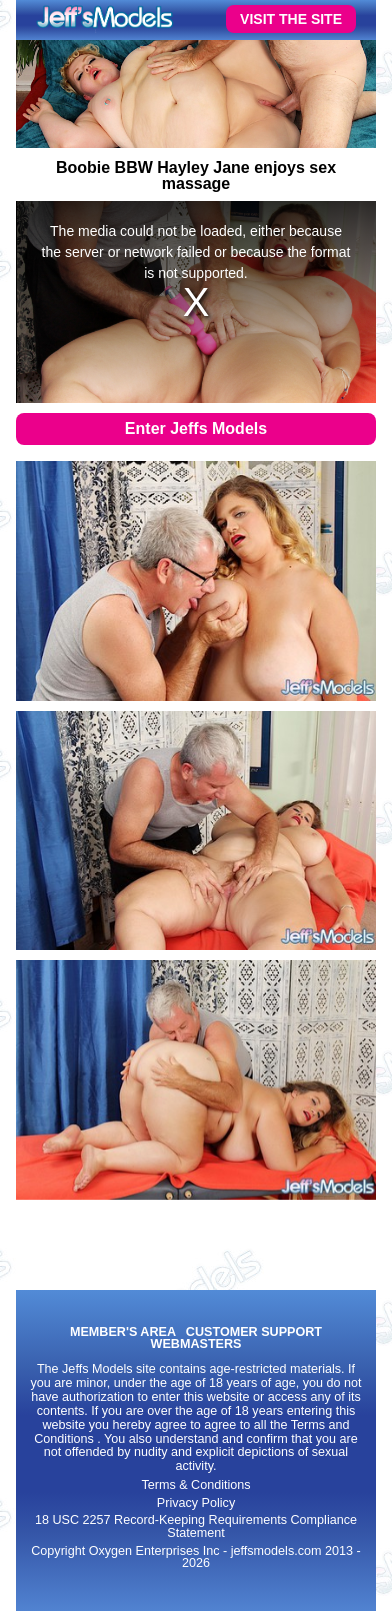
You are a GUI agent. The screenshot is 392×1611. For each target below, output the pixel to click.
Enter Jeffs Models (196, 428)
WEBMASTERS (196, 1344)
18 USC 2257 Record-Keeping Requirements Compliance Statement (196, 1526)
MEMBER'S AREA (123, 1332)
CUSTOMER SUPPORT (254, 1332)
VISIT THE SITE (291, 19)
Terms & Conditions (195, 1485)
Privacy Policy (196, 1503)
